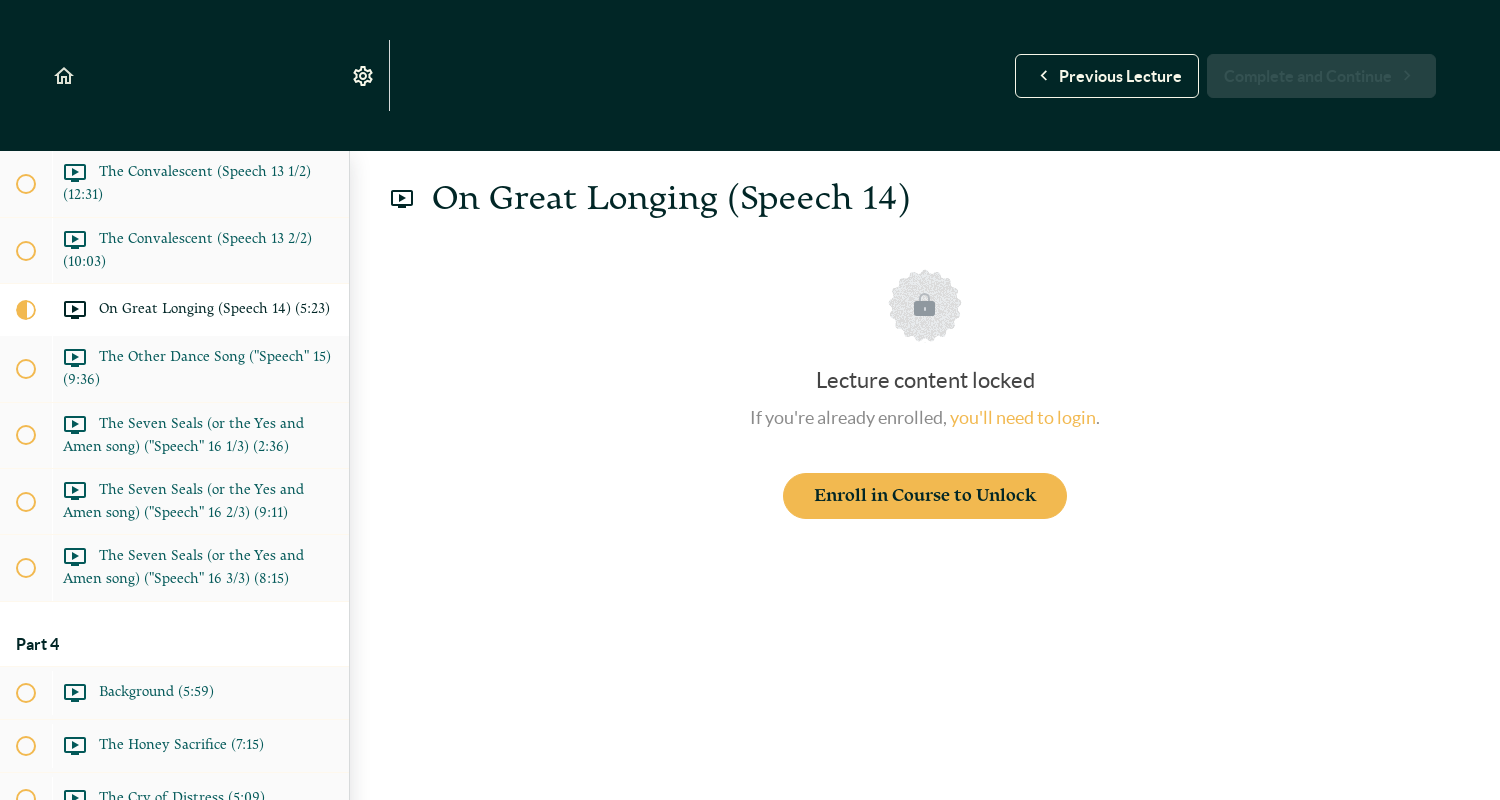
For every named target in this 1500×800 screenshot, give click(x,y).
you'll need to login (1023, 417)
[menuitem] (364, 75)
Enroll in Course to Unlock (925, 495)
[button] (65, 75)
